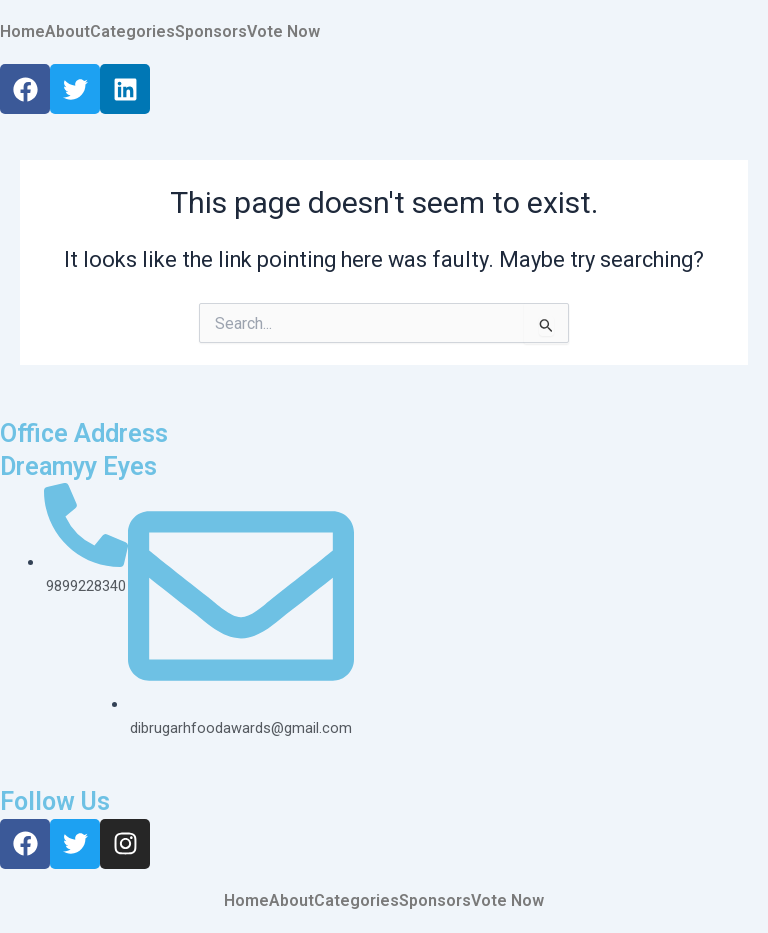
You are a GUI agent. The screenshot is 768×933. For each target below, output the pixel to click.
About (67, 32)
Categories (132, 32)
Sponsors (211, 32)
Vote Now (283, 32)
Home (22, 32)
